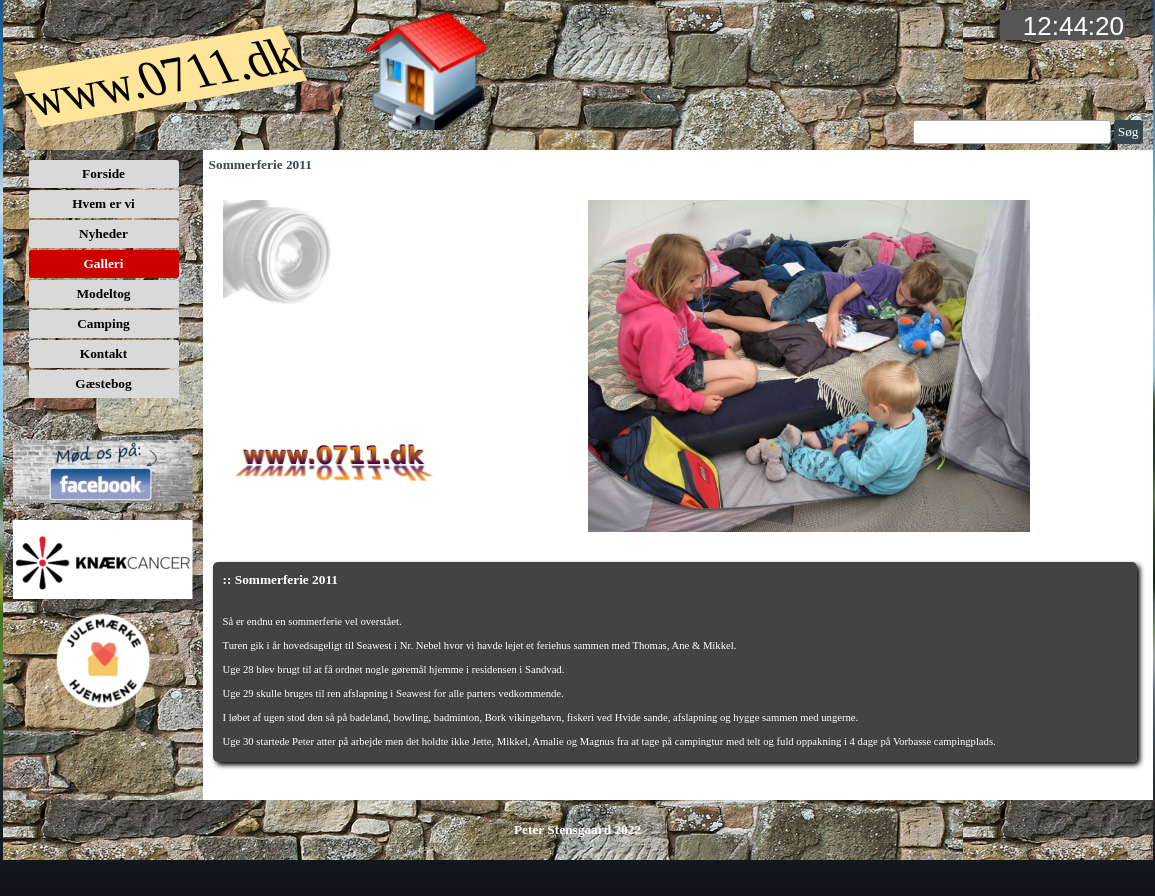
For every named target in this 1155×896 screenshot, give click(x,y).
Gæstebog (103, 383)
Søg (1128, 131)
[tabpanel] (675, 680)
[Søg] (1012, 132)
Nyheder (103, 233)
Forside (103, 173)
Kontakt (103, 353)
